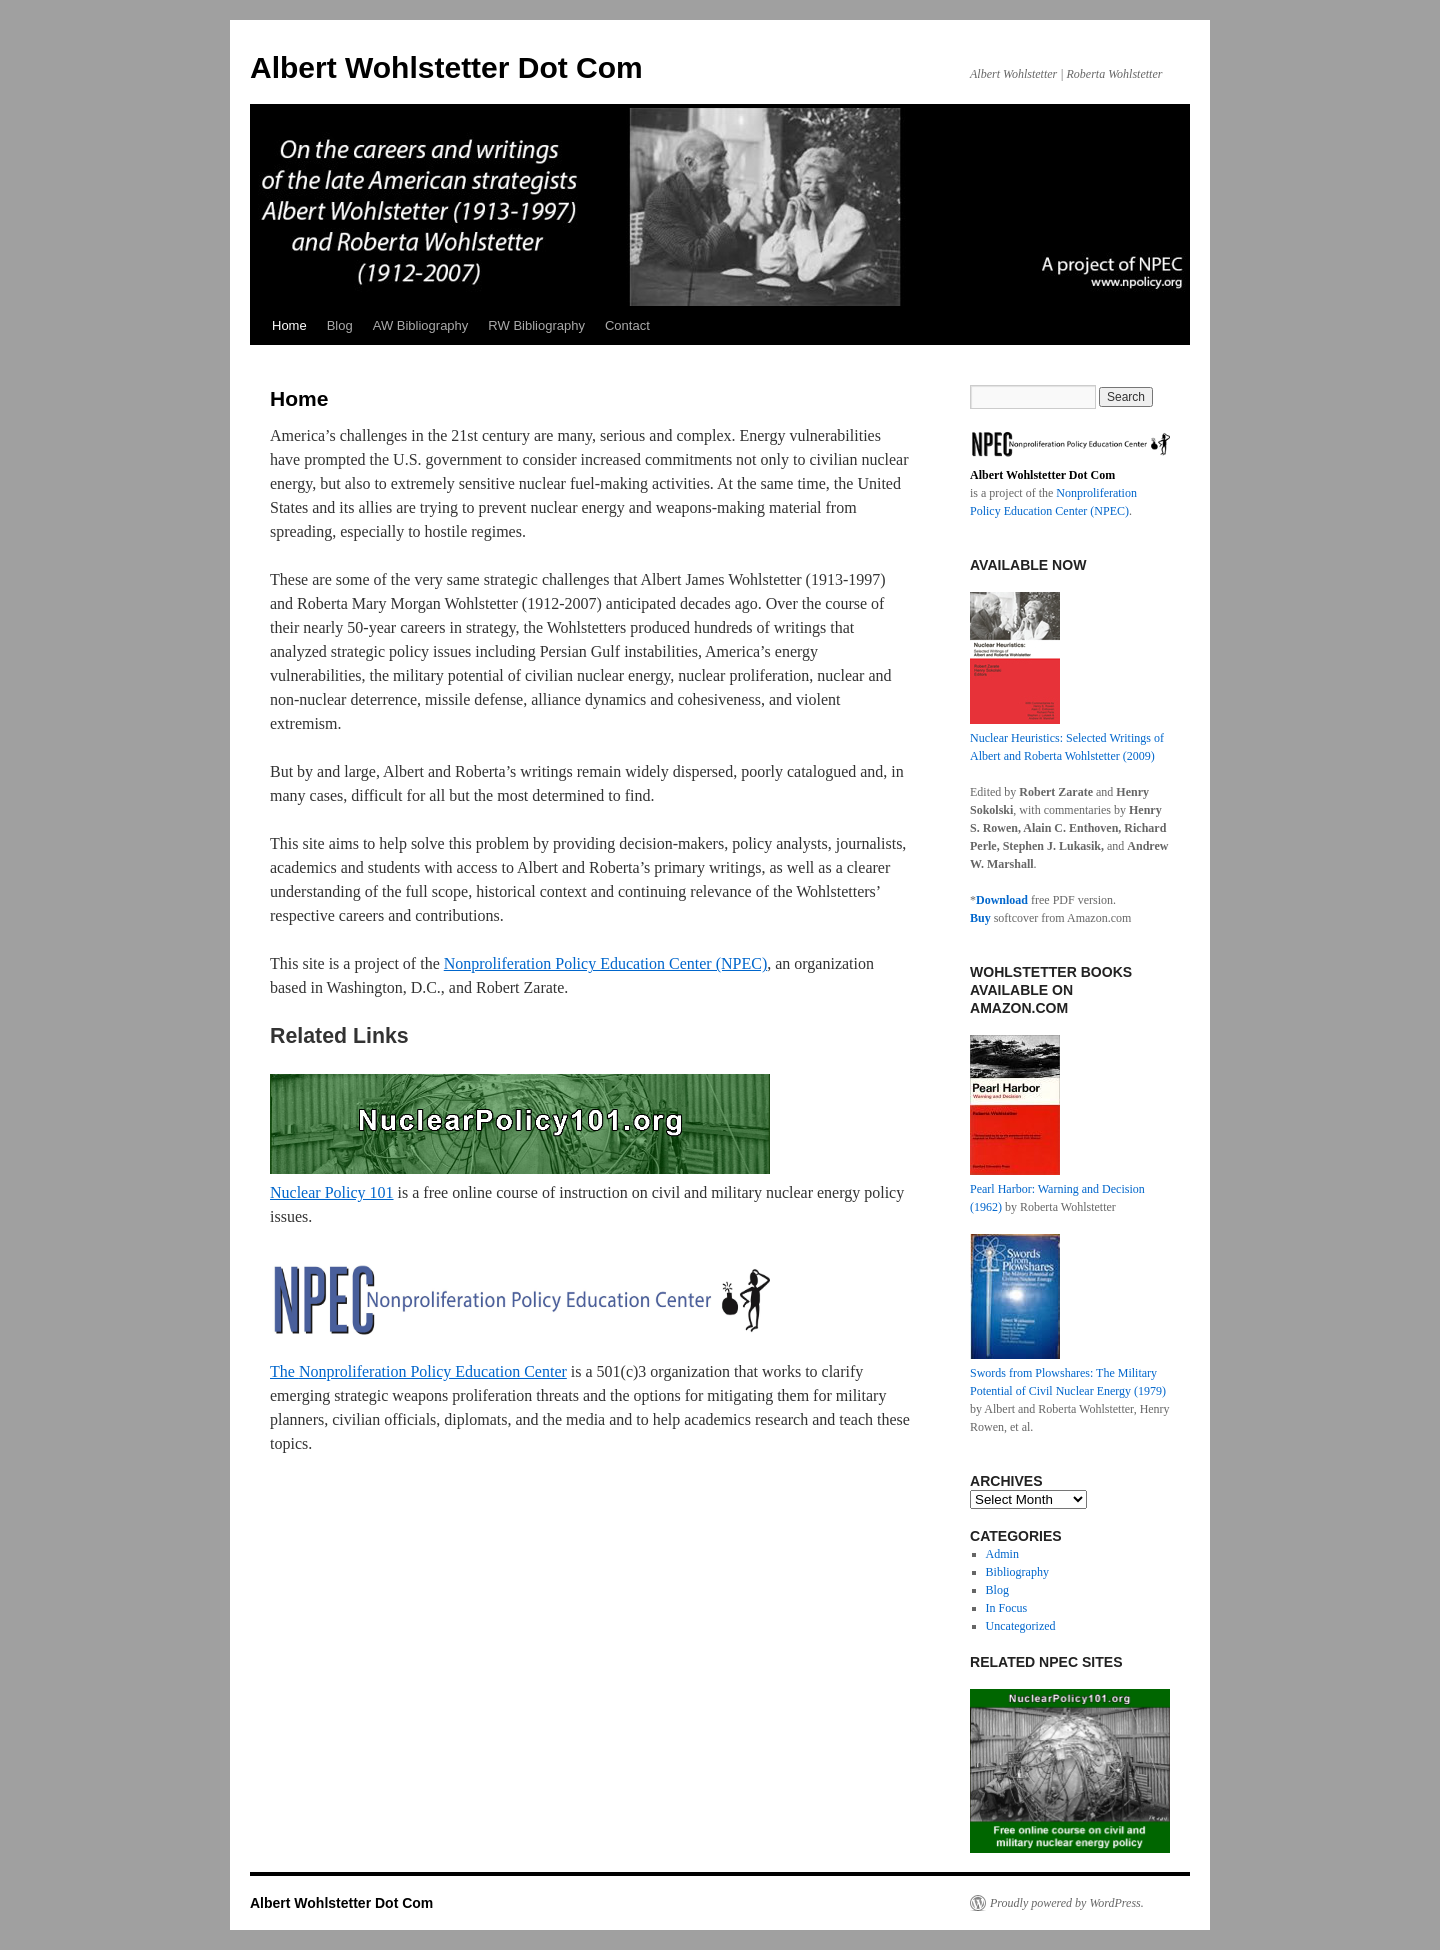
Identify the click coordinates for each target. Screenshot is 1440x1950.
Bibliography (1017, 1572)
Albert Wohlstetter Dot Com (446, 67)
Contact (627, 325)
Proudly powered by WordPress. (1067, 1903)
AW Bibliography (421, 325)
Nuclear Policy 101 (332, 1192)
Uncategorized (1021, 1626)
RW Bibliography (536, 325)
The (284, 1371)
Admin (1002, 1554)
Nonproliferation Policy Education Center (433, 1371)
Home (289, 325)
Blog (340, 325)
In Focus (1007, 1608)
